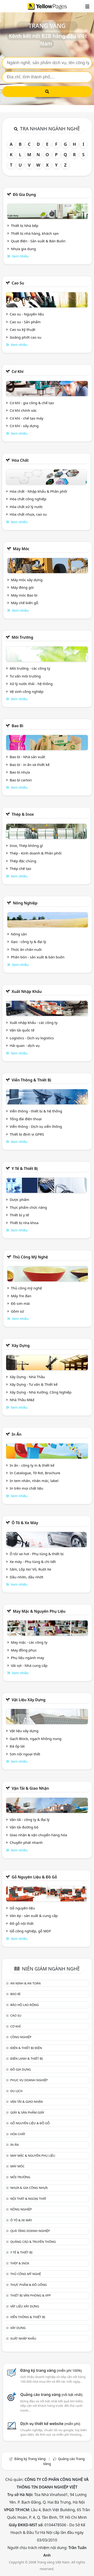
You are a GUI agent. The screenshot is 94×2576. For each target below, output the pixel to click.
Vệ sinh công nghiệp (27, 691)
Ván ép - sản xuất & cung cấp (34, 1915)
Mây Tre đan (21, 1295)
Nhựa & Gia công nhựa (29, 2188)
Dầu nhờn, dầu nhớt (26, 1577)
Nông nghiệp (25, 903)
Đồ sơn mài (20, 1303)
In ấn (16, 1434)
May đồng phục (24, 1650)
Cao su (18, 283)
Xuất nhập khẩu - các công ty (34, 1022)
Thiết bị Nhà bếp (24, 225)
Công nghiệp (20, 2037)
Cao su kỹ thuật (23, 329)
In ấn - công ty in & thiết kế (32, 1465)
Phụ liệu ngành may (27, 1657)
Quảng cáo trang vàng (51, 2394)
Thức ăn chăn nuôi (26, 949)
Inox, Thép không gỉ (26, 845)
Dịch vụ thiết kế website (50, 2423)
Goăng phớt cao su (25, 337)
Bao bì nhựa (20, 772)
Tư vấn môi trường (25, 676)
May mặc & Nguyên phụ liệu (39, 1611)
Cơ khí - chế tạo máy (26, 418)
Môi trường (22, 637)
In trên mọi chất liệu (26, 1488)
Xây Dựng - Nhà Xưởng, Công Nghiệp (41, 1392)
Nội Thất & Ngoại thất (28, 2198)
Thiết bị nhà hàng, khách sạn (35, 233)
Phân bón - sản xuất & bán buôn (37, 957)
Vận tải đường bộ (24, 1827)
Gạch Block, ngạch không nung (36, 1738)
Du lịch (16, 2091)
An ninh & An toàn (25, 1983)
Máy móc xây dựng (27, 579)
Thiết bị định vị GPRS (27, 1134)
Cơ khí (17, 371)
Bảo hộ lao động (24, 2005)
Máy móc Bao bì (24, 595)
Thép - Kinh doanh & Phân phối (36, 853)
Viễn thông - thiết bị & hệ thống (36, 1111)
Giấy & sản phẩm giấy (27, 2112)
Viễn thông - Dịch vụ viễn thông (36, 1126)
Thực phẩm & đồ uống (28, 2285)
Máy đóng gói (22, 587)
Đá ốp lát (17, 1746)
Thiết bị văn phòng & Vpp (30, 2295)
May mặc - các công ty (29, 1642)
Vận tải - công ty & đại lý (29, 1819)
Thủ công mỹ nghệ (30, 1257)
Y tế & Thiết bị (25, 1168)
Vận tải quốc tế (22, 1030)
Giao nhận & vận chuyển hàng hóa (38, 1834)
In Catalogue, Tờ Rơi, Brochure (35, 1472)
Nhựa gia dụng (23, 248)
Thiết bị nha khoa (24, 1222)
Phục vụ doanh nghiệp (29, 2080)
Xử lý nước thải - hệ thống (31, 683)
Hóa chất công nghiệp (28, 498)
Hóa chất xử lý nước (26, 506)
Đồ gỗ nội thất (22, 1923)
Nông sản (19, 934)
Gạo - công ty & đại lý (28, 941)
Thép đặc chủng (23, 861)
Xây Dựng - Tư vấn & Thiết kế (34, 1384)
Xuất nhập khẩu (27, 991)
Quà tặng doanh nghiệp (30, 2231)
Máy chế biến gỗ (24, 602)
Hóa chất (20, 460)
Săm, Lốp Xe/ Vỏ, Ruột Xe (30, 1569)
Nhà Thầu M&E (22, 1399)
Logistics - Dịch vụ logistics (32, 1038)
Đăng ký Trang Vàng (30, 2458)
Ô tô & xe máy (25, 1522)
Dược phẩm (19, 1199)
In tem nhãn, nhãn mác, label (34, 1480)
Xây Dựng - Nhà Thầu (27, 1376)
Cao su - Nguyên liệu (27, 314)
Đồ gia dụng (24, 194)
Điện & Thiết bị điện (26, 2048)
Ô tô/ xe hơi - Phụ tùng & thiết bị (37, 1553)
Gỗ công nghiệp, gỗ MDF (30, 1931)
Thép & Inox (23, 814)
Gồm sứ (17, 1311)
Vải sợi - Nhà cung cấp (29, 1665)
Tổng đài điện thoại (26, 1118)
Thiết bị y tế (19, 1215)
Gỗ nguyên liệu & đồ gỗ (34, 1877)
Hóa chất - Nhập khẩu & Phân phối (38, 491)
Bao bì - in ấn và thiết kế (29, 764)
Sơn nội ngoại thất (25, 1754)
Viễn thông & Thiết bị (31, 1080)
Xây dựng (21, 1345)
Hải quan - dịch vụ (25, 1045)
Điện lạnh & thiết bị (26, 2058)
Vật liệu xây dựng (28, 1699)
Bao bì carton (21, 780)
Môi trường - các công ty (30, 668)
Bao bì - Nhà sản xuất (27, 756)
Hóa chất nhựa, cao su (28, 514)
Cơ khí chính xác (23, 410)
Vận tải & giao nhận (30, 1788)
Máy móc (21, 548)
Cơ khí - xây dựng (24, 425)
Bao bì (17, 725)
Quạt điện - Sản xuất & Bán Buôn (38, 241)
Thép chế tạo (20, 868)
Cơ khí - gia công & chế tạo (32, 402)
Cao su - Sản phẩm (25, 321)
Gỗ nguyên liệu (22, 1908)
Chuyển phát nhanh (26, 1842)
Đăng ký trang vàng (51, 2370)
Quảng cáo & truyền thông (33, 2242)
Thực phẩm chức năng (28, 1207)
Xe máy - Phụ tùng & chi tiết (33, 1561)
